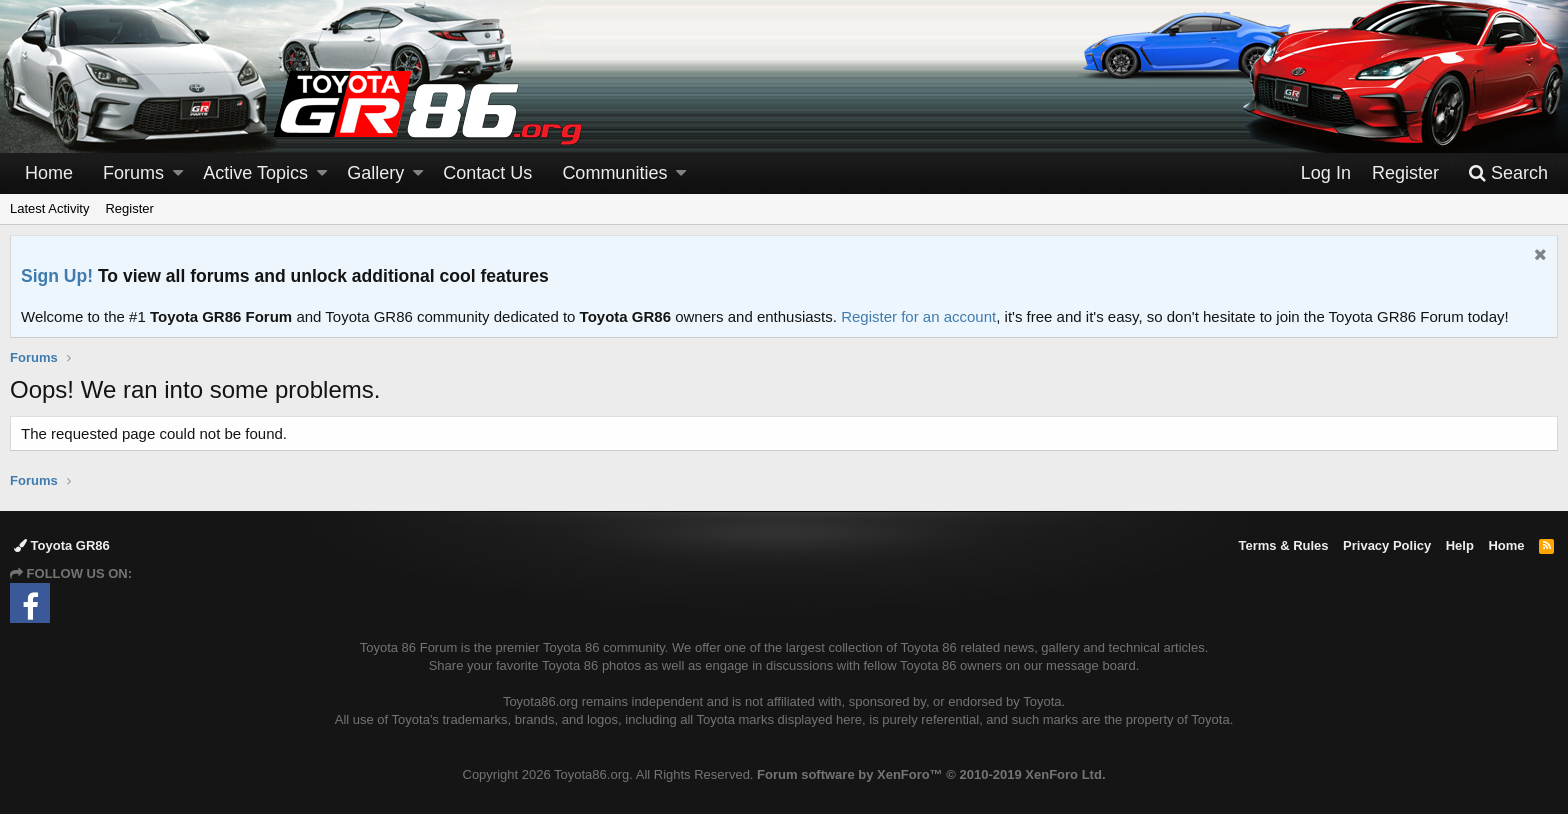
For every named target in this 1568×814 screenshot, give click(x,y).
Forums (133, 173)
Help (1460, 545)
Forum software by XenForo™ (931, 774)
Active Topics (255, 173)
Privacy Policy (1387, 545)
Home (49, 173)
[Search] (1508, 173)
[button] (178, 173)
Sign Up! (57, 276)
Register (129, 208)
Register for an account (918, 316)
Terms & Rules (1283, 545)
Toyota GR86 (62, 545)
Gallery (375, 173)
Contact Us (487, 173)
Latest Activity (49, 208)
